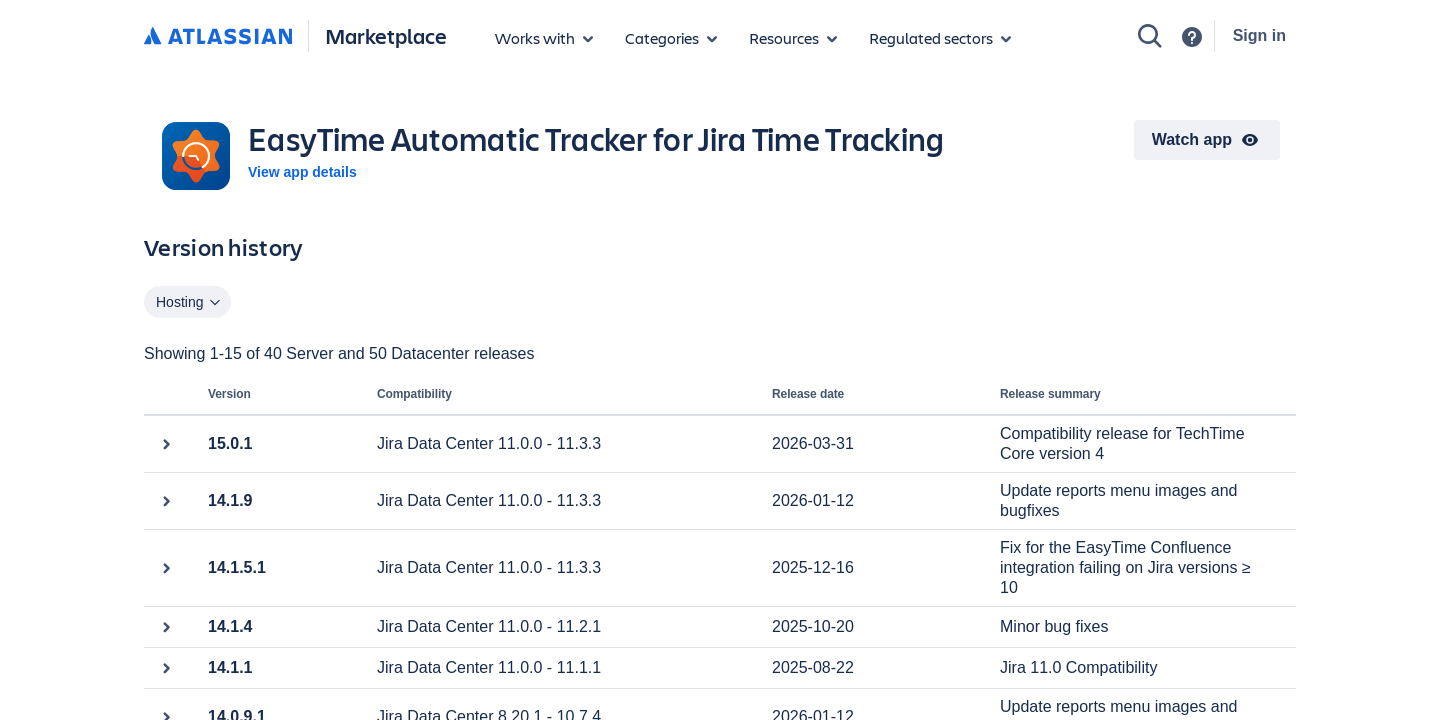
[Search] (1150, 36)
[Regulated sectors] (940, 38)
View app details (302, 172)
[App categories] (671, 38)
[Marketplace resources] (793, 38)
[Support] (1192, 37)
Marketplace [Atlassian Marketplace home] (386, 35)
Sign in (1259, 35)
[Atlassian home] (218, 37)
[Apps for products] (544, 38)
